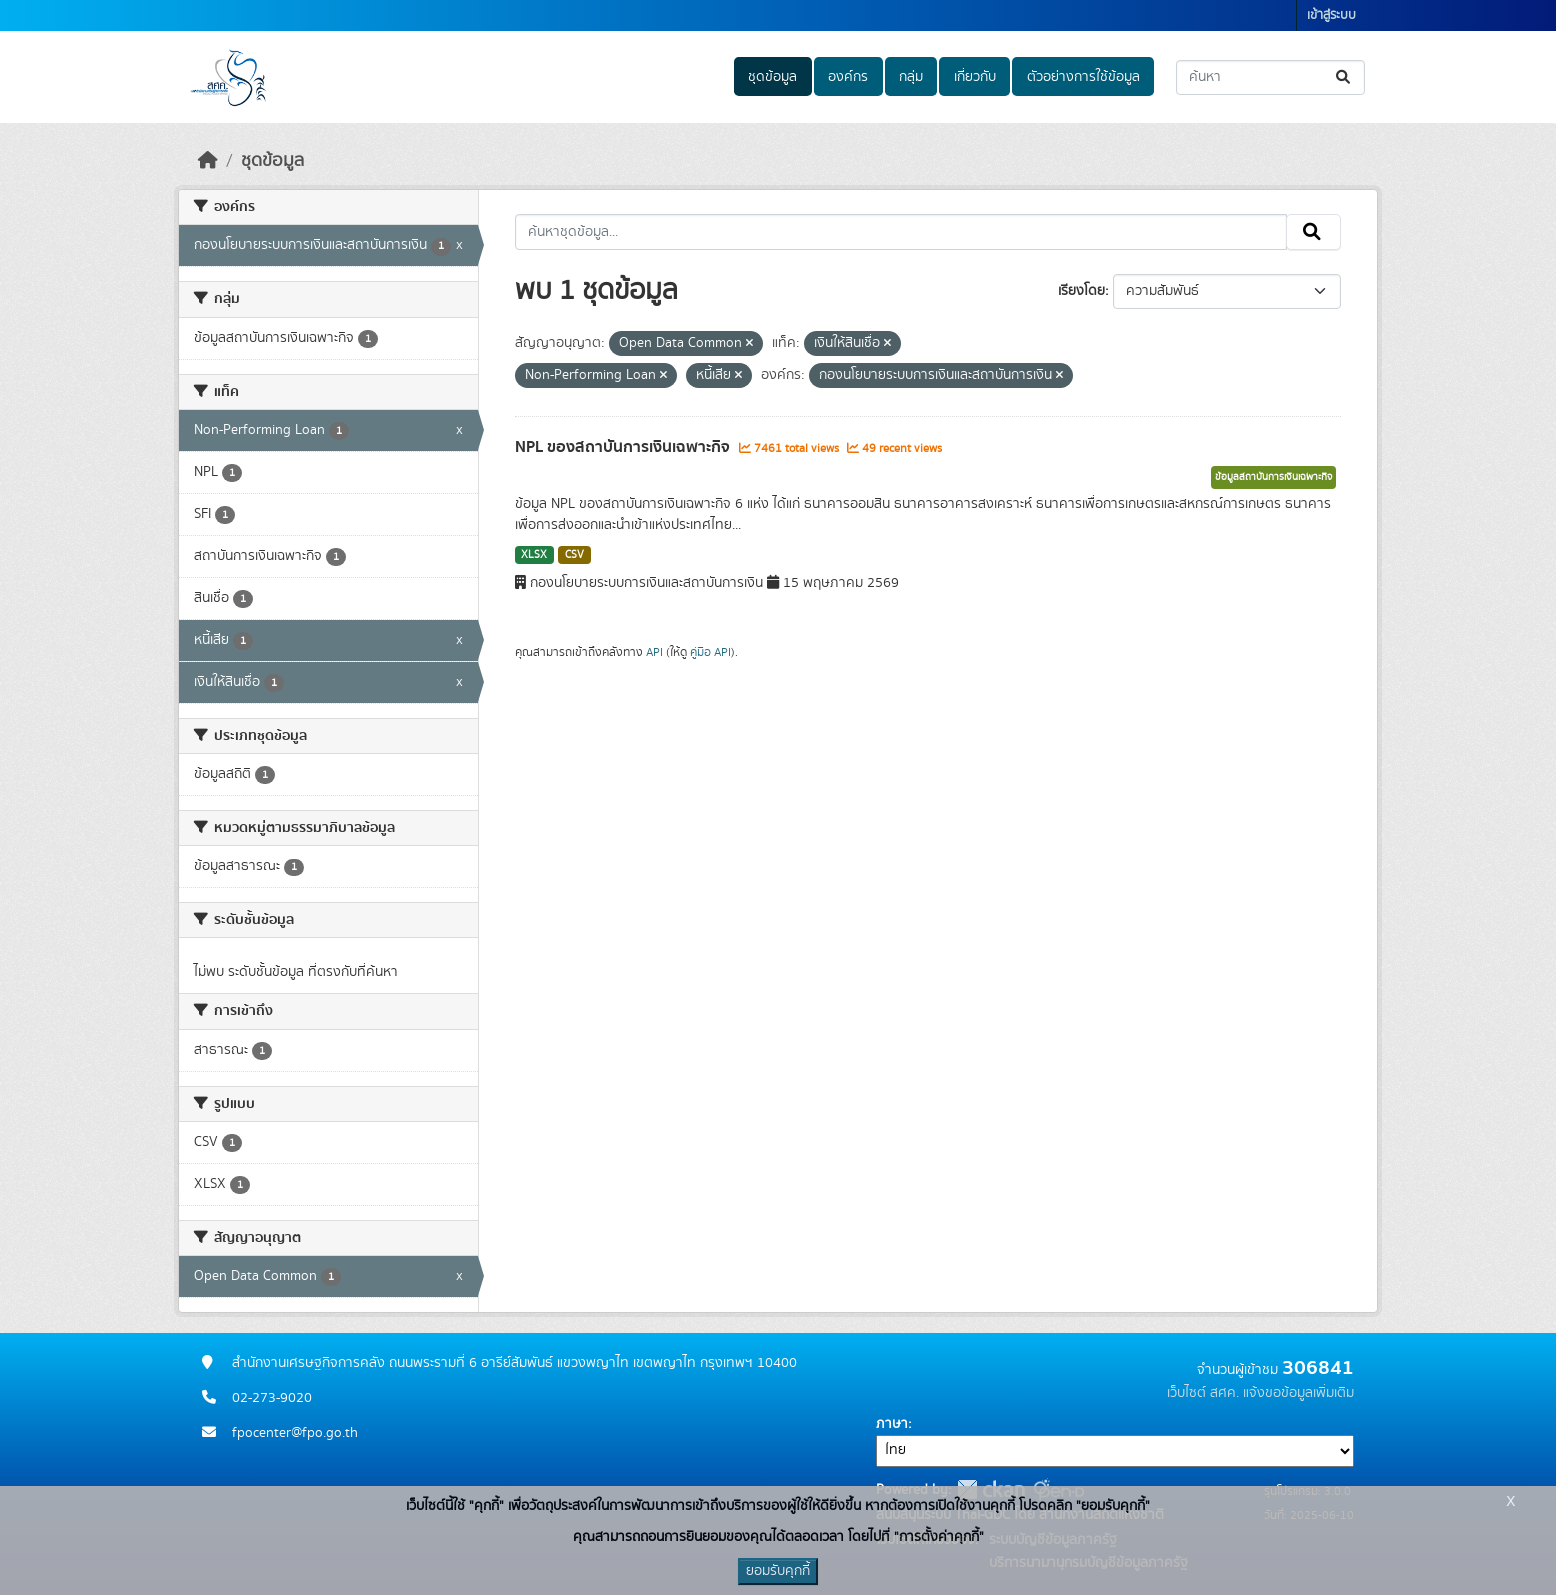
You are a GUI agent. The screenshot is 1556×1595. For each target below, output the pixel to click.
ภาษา (892, 1424)
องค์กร (848, 77)
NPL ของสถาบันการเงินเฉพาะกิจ (624, 447)
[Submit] (1344, 77)
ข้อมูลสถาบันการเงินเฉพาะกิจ (1273, 477)
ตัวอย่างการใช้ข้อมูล (1083, 77)
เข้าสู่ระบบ (1331, 15)
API (654, 652)
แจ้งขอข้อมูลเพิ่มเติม (1298, 1393)
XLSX (534, 555)
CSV (574, 555)
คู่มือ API (710, 652)
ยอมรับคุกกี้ (778, 1571)
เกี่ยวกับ (975, 77)
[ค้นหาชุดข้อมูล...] (1270, 77)
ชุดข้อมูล (772, 77)
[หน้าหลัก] (208, 161)
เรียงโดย (1081, 291)
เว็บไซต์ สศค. (1203, 1393)
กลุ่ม (911, 77)
